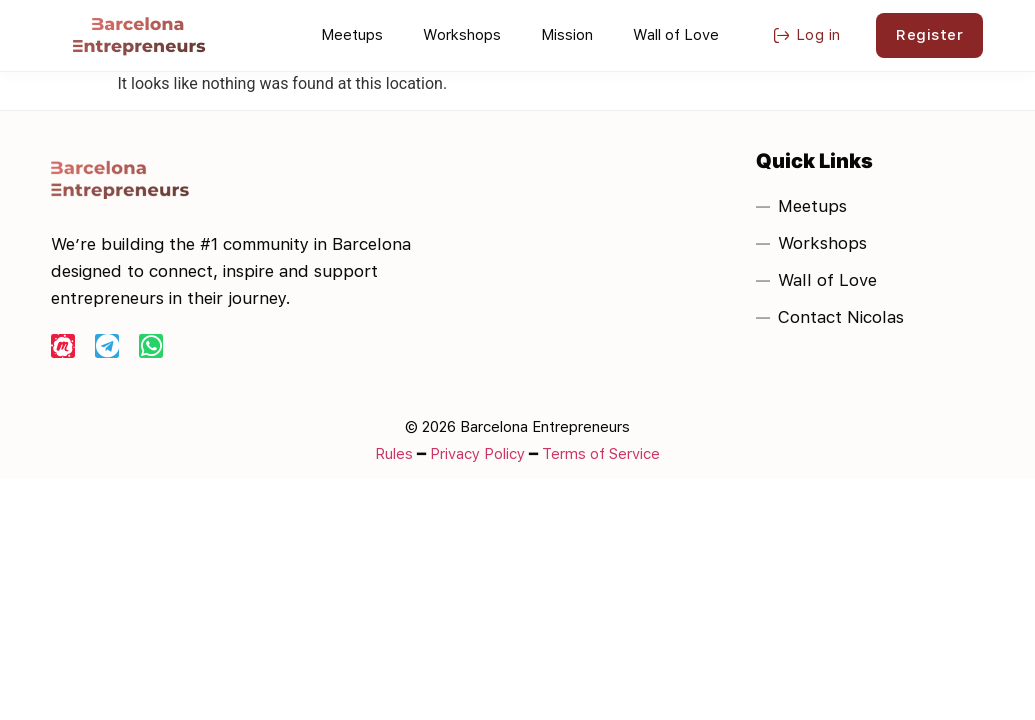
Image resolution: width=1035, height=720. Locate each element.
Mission (567, 35)
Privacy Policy (477, 454)
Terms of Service (601, 454)
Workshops (462, 35)
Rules (394, 454)
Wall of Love (676, 35)
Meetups (352, 35)
